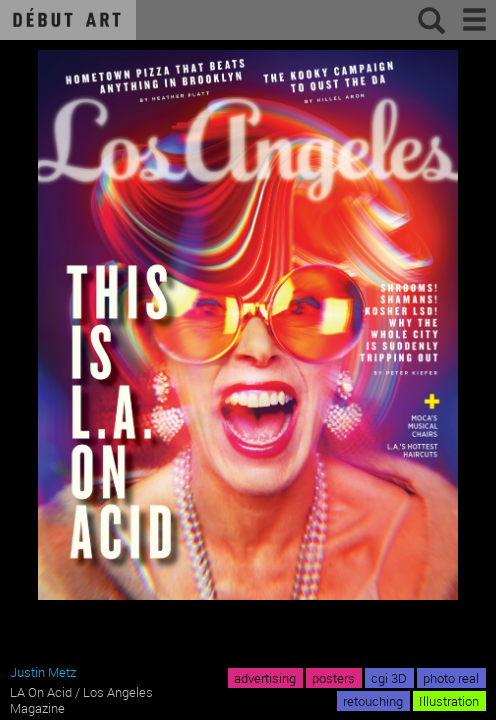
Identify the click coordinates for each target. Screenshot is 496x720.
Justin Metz (43, 672)
